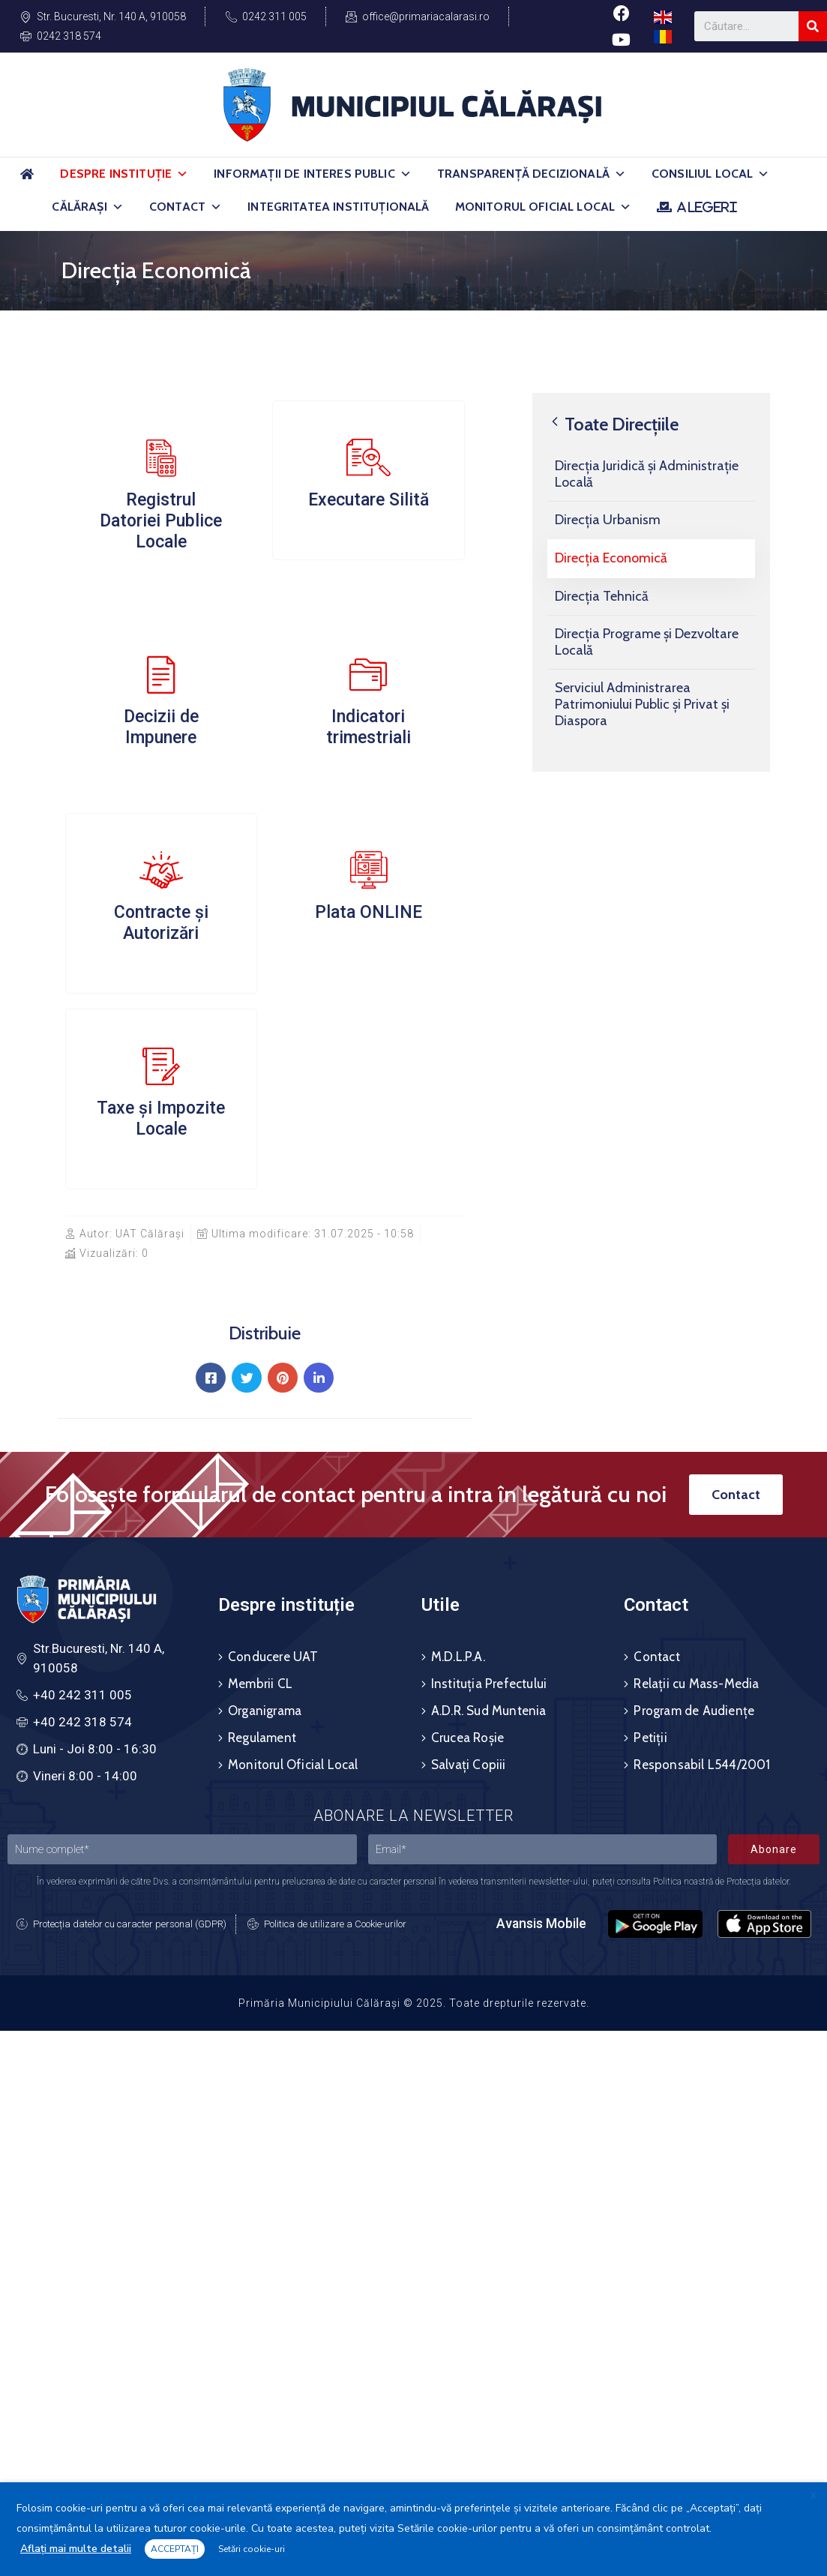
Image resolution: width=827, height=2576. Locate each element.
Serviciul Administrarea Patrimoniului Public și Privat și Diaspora (642, 703)
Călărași (87, 206)
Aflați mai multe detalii (75, 2549)
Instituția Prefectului (489, 1683)
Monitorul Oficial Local (543, 206)
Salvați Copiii (468, 1764)
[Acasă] (27, 180)
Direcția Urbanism (608, 519)
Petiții (650, 1737)
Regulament (262, 1737)
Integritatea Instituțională (338, 206)
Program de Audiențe (694, 1710)
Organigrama (264, 1710)
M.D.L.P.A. (458, 1656)
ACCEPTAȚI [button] (175, 2549)
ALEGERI (706, 207)
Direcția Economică (611, 558)
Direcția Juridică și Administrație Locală (647, 473)
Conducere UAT (273, 1656)
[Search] (813, 26)
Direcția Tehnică (602, 596)
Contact (185, 206)
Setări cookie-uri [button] (251, 2549)
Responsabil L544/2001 (702, 1764)
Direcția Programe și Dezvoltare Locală (647, 641)
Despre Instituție (124, 173)
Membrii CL (260, 1683)
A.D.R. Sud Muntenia (489, 1710)
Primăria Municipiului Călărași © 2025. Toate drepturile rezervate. (413, 2003)
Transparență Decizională (531, 173)
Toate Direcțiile (613, 424)
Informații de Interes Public (313, 173)
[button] (182, 173)
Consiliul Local (711, 173)
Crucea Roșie (467, 1737)
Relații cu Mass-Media (696, 1683)
